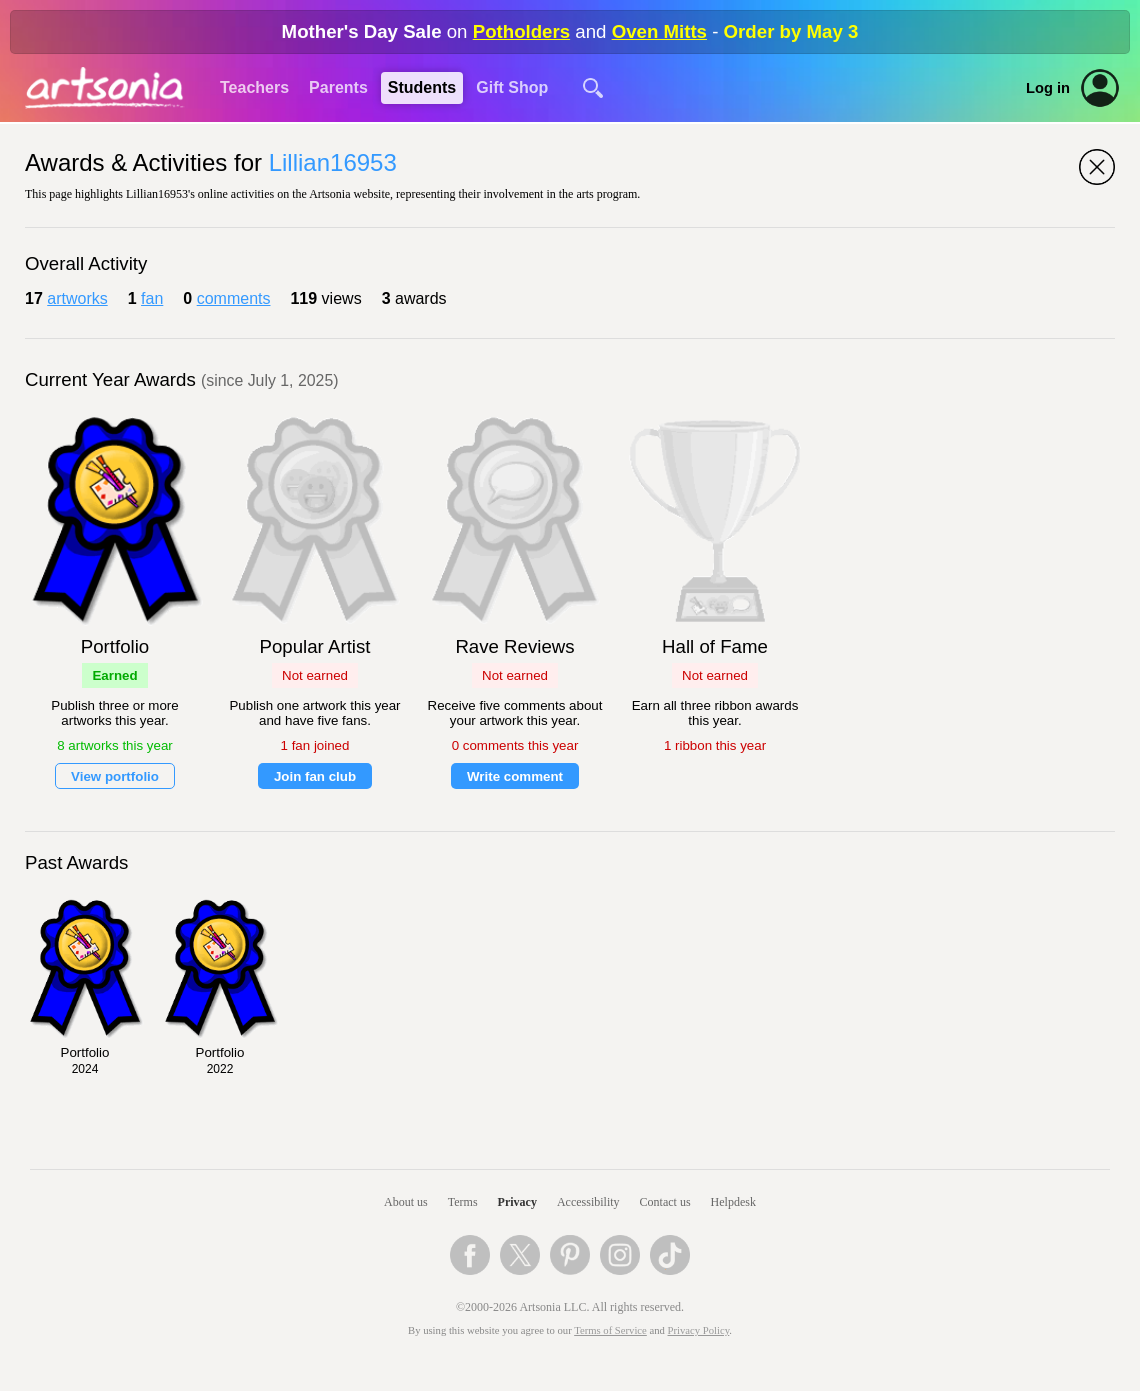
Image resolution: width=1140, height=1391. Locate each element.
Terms (463, 1202)
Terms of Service (610, 1330)
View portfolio (115, 776)
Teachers (254, 87)
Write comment (515, 776)
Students (422, 87)
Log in (1048, 88)
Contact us (665, 1202)
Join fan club (315, 776)
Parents (338, 87)
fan (152, 298)
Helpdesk (733, 1202)
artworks (77, 298)
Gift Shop (512, 87)
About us (406, 1202)
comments (234, 298)
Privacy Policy (699, 1330)
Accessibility (588, 1202)
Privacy (517, 1202)
